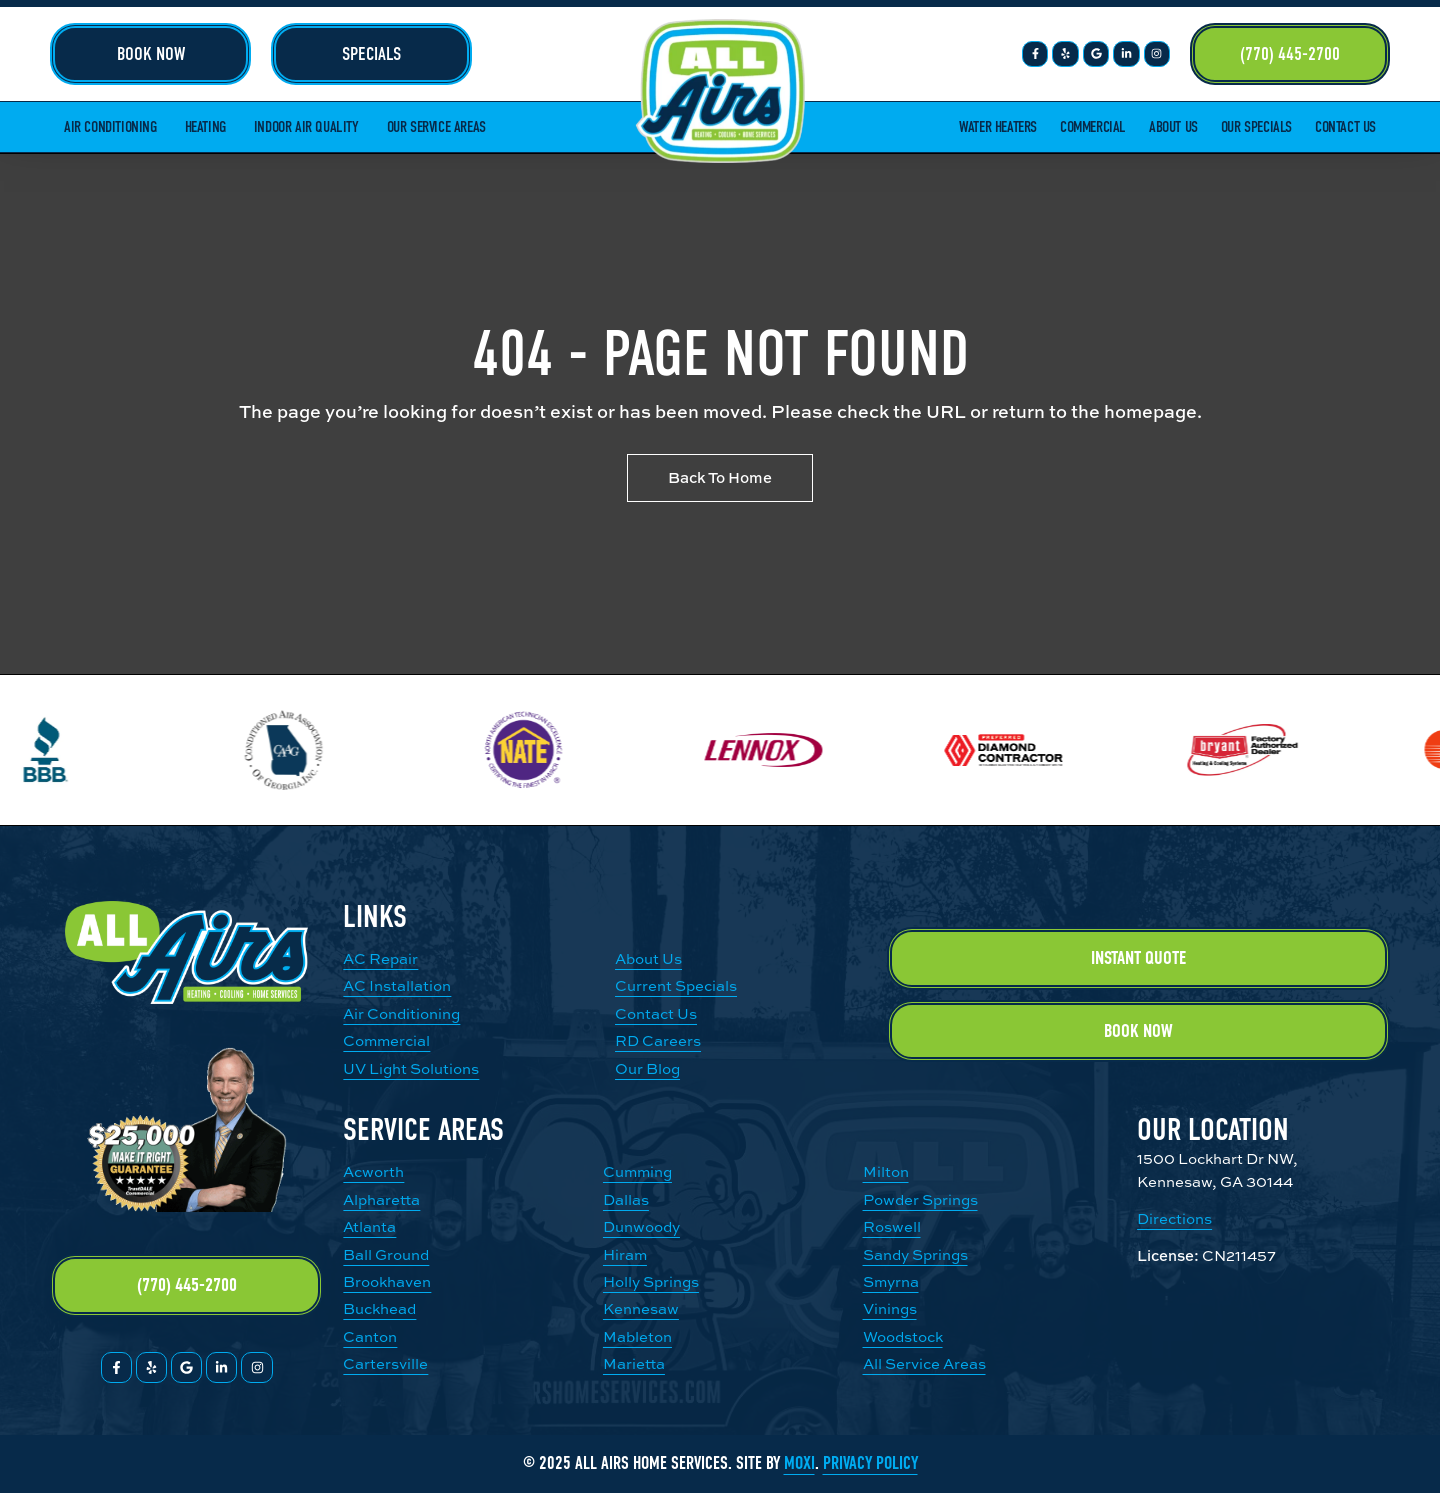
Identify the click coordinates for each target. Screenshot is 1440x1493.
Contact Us (1345, 127)
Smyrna (891, 1281)
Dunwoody (641, 1226)
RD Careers (658, 1040)
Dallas (626, 1199)
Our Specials (1256, 127)
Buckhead (379, 1308)
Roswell (892, 1226)
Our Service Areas (436, 127)
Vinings (890, 1308)
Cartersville (385, 1363)
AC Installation (397, 985)
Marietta (634, 1363)
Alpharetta (381, 1199)
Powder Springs (920, 1199)
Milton (886, 1171)
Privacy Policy (870, 1463)
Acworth (373, 1171)
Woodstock (903, 1336)
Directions (1174, 1218)
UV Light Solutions (411, 1068)
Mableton (637, 1336)
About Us (1173, 127)
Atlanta (369, 1226)
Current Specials (676, 985)
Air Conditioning (110, 127)
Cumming (637, 1171)
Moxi (799, 1463)
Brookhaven (387, 1281)
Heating (205, 127)
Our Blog (647, 1068)
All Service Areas (924, 1363)
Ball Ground (386, 1254)
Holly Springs (651, 1281)
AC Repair (380, 958)
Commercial (1093, 127)
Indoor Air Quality (306, 127)
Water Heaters (998, 127)
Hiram (625, 1254)
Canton (370, 1336)
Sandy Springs (915, 1254)
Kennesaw (641, 1308)
